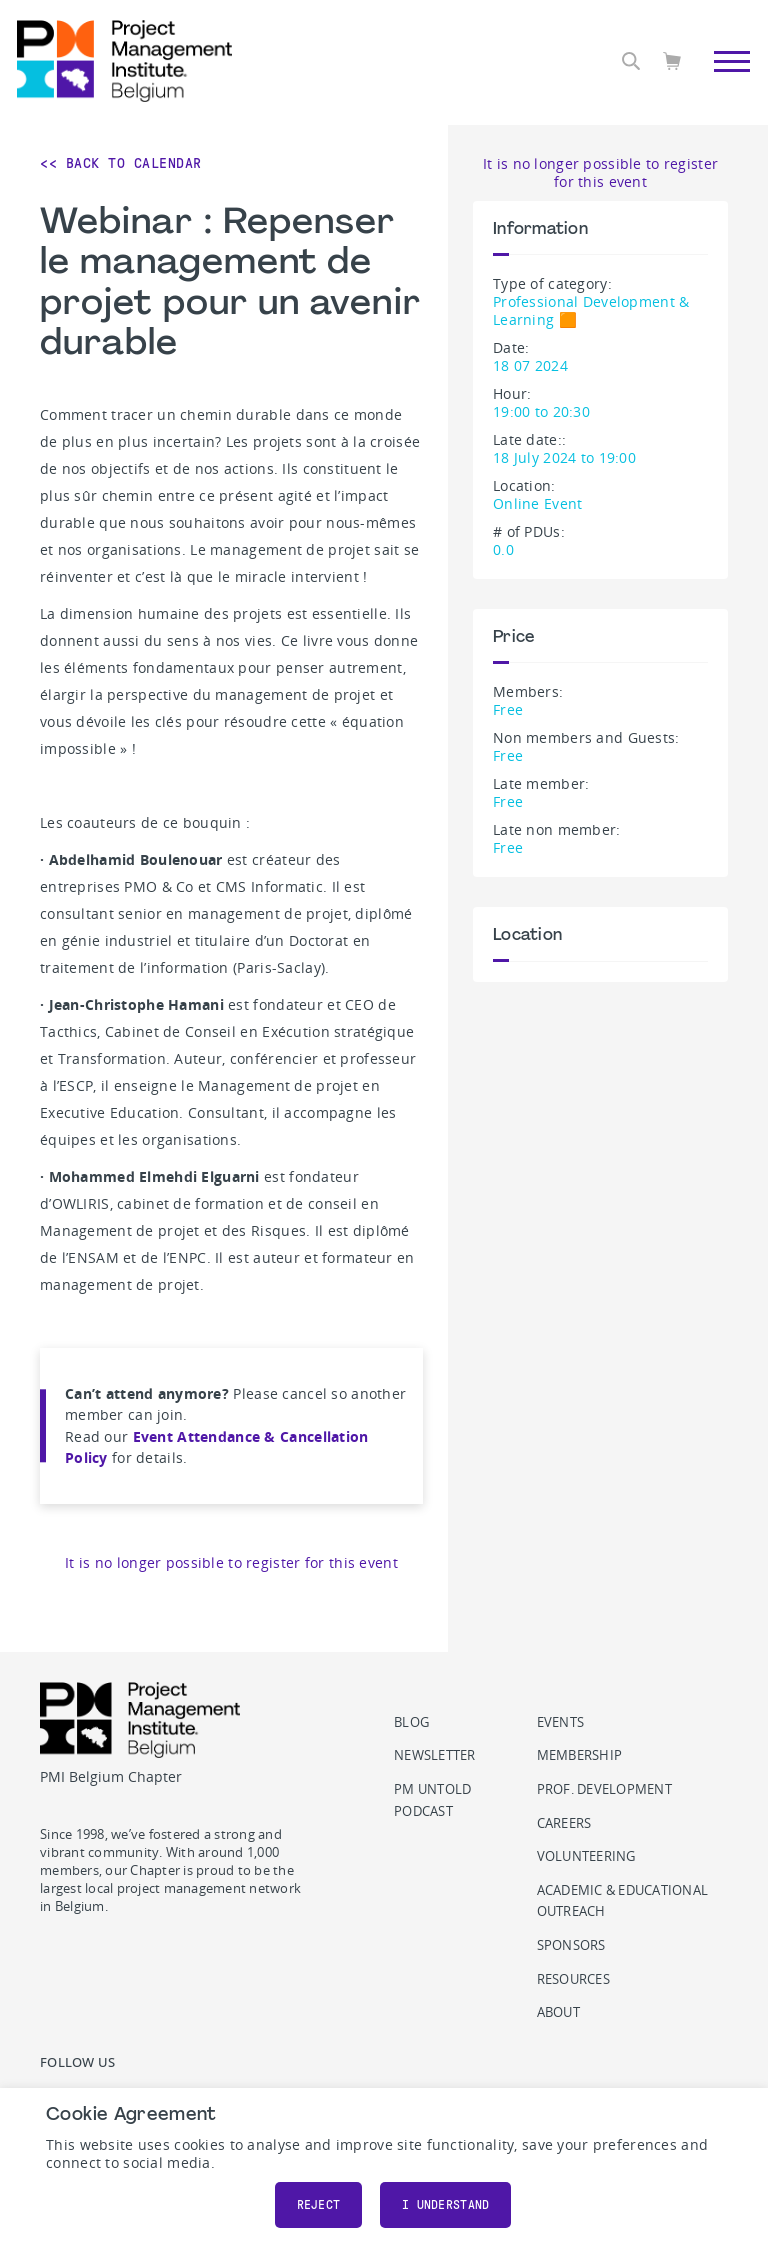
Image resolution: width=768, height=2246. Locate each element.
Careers (564, 1823)
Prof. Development (604, 1789)
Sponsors (571, 1945)
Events (561, 1722)
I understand (445, 2205)
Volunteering (586, 1856)
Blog (411, 1722)
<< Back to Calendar (121, 163)
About (558, 2012)
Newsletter (435, 1755)
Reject (319, 2205)
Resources (573, 1979)
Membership (580, 1755)
